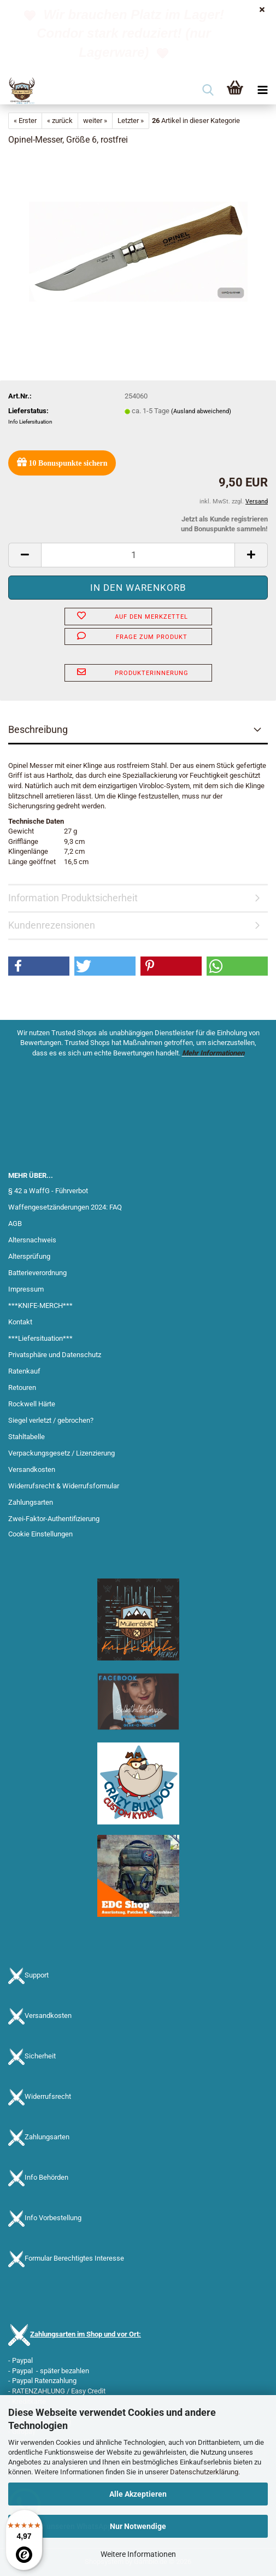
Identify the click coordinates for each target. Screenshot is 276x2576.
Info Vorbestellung (53, 2218)
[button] (24, 555)
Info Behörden (46, 2177)
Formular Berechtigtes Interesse (74, 2258)
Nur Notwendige (138, 2526)
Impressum (26, 1289)
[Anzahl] (138, 555)
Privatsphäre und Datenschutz (54, 1355)
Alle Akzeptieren (138, 2494)
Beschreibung (38, 729)
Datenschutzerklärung (204, 2472)
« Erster (25, 120)
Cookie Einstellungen (40, 1534)
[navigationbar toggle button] (262, 90)
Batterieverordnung (37, 1273)
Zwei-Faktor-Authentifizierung (53, 1519)
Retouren (22, 1387)
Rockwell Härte (31, 1404)
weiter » (95, 120)
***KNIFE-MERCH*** (40, 1305)
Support (37, 1975)
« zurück (60, 120)
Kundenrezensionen (51, 925)
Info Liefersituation (30, 422)
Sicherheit (40, 2056)
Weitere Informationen (138, 2554)
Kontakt (20, 1322)
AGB (15, 1223)
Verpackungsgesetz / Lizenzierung (61, 1453)
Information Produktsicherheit (73, 897)
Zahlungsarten (30, 1502)
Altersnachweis (32, 1240)
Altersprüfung (29, 1256)
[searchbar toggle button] (207, 90)
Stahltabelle (26, 1437)
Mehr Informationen (213, 1053)
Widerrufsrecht (48, 2096)
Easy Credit (88, 2391)
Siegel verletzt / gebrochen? (50, 1420)
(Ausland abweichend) (201, 411)
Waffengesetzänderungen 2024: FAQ (65, 1207)
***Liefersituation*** (40, 1338)
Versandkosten (31, 1469)
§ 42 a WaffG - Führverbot (48, 1191)
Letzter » (131, 120)
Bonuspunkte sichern (62, 462)
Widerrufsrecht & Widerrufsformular (63, 1486)
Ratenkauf (24, 1371)
